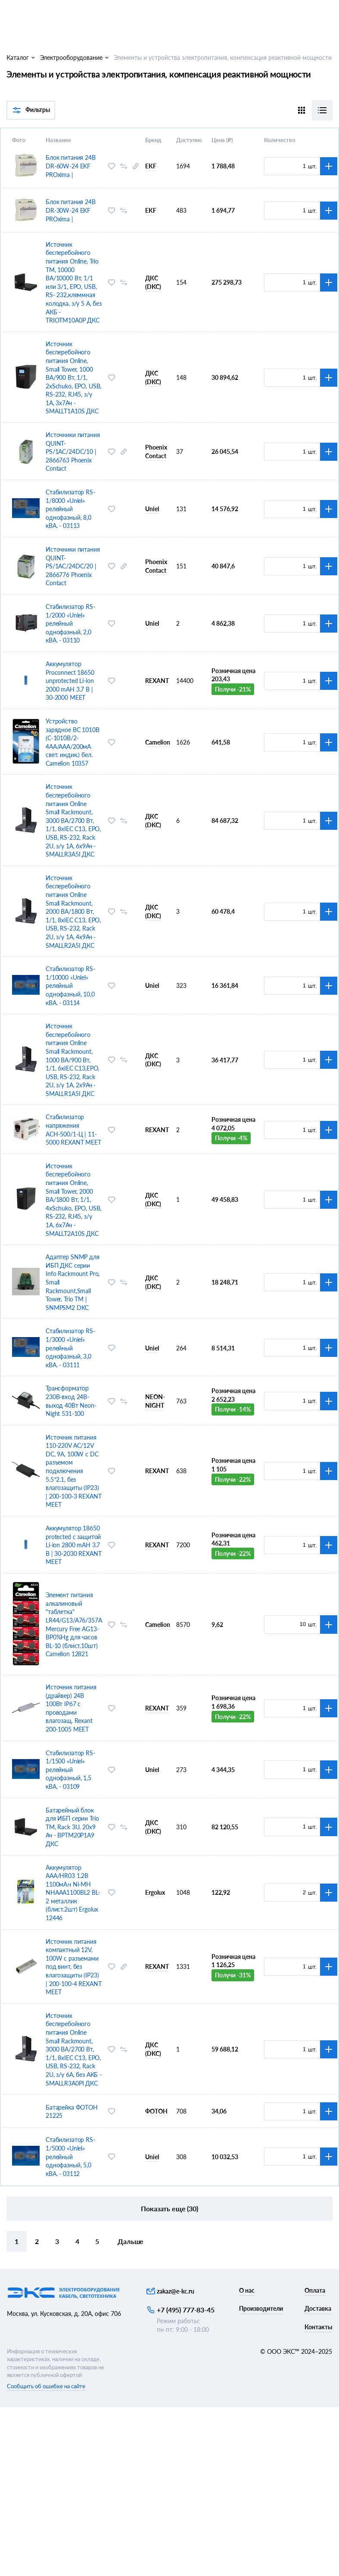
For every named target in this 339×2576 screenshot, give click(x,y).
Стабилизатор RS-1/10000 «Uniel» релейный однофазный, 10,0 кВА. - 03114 (70, 985)
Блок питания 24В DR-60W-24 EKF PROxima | (71, 166)
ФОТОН (156, 2111)
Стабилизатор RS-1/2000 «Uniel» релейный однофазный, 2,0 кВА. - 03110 (70, 623)
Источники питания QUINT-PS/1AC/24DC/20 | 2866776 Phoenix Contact (73, 566)
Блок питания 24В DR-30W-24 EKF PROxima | (71, 210)
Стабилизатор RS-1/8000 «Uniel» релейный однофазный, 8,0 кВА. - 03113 (70, 508)
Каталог (17, 57)
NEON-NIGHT (155, 1401)
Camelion (157, 742)
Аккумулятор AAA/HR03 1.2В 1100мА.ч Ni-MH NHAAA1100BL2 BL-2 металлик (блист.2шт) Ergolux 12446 (73, 1893)
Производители (261, 2308)
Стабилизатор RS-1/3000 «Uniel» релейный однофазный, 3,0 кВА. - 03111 (70, 1347)
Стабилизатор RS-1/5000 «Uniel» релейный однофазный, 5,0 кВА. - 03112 (70, 2156)
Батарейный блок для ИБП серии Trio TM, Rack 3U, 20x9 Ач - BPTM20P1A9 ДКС (72, 1826)
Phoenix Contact (156, 451)
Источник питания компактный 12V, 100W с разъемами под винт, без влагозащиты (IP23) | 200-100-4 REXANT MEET (73, 1967)
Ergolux (155, 1892)
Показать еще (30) (169, 2208)
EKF (150, 166)
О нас (247, 2290)
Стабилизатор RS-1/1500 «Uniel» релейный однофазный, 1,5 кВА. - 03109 (70, 1769)
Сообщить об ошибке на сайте (46, 2386)
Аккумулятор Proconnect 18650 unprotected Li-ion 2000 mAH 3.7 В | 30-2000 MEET (70, 680)
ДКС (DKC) (153, 282)
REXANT (157, 680)
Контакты (318, 2327)
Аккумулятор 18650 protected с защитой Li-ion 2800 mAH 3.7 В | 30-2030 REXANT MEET (73, 1544)
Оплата (315, 2290)
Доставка (318, 2308)
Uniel (152, 508)
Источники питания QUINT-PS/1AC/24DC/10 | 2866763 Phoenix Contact (73, 451)
